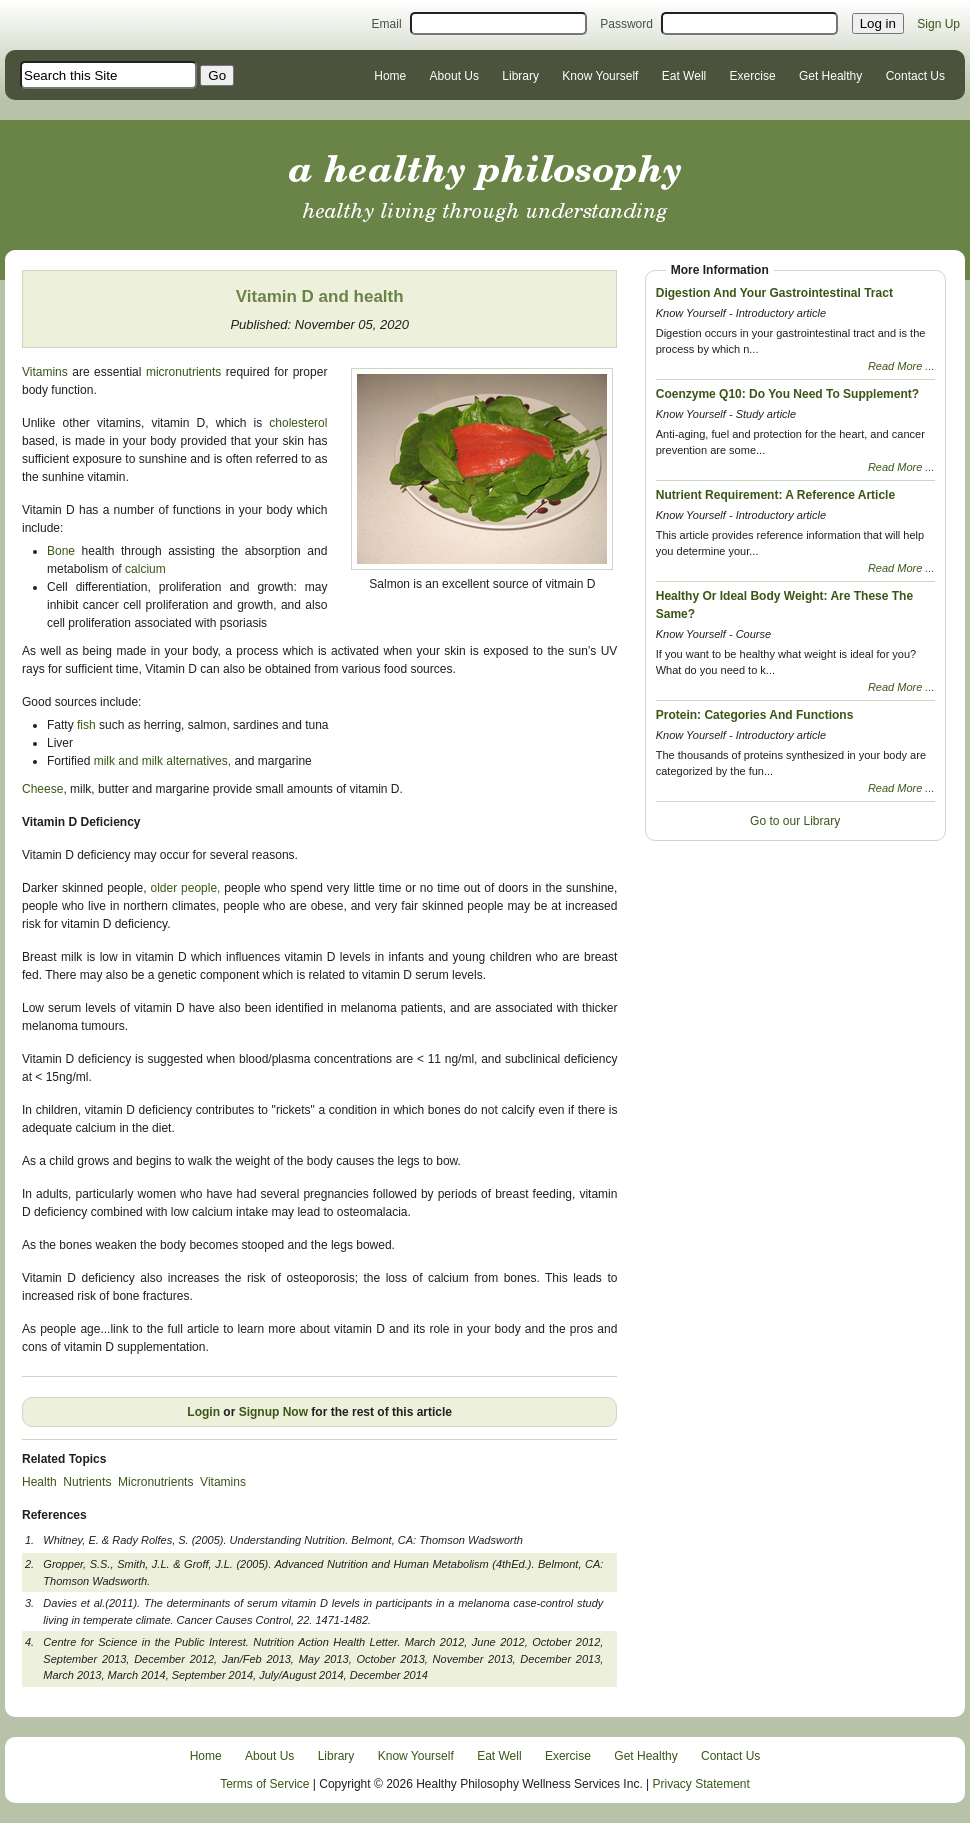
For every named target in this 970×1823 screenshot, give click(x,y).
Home (390, 76)
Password (626, 24)
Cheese (42, 789)
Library (520, 76)
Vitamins (45, 372)
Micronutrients (155, 1482)
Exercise (753, 76)
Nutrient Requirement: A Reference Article (775, 495)
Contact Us (915, 76)
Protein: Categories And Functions (755, 715)
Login (203, 1412)
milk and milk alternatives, (162, 761)
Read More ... (901, 366)
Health (39, 1482)
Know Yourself (600, 76)
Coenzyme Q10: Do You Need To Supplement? (787, 394)
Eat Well (684, 76)
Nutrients (87, 1482)
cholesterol (294, 423)
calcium (144, 569)
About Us (454, 76)
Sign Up (938, 24)
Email (387, 24)
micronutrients (183, 372)
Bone (61, 551)
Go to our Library (795, 821)
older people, (185, 888)
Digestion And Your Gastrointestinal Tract (774, 293)
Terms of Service (264, 1784)
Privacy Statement (701, 1784)
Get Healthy (830, 76)
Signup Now (273, 1412)
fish (88, 725)
